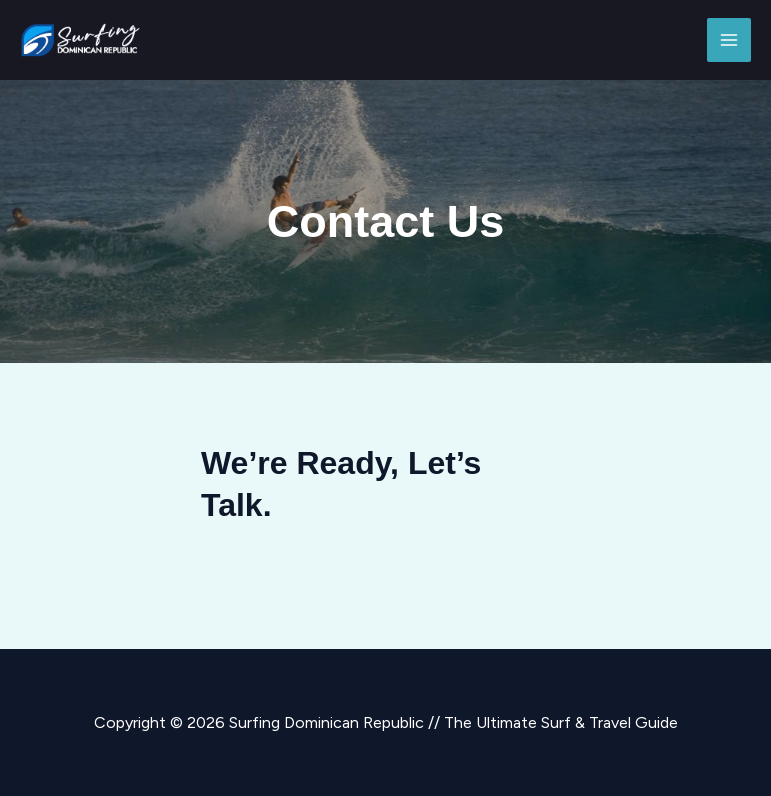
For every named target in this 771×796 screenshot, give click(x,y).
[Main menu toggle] (729, 40)
